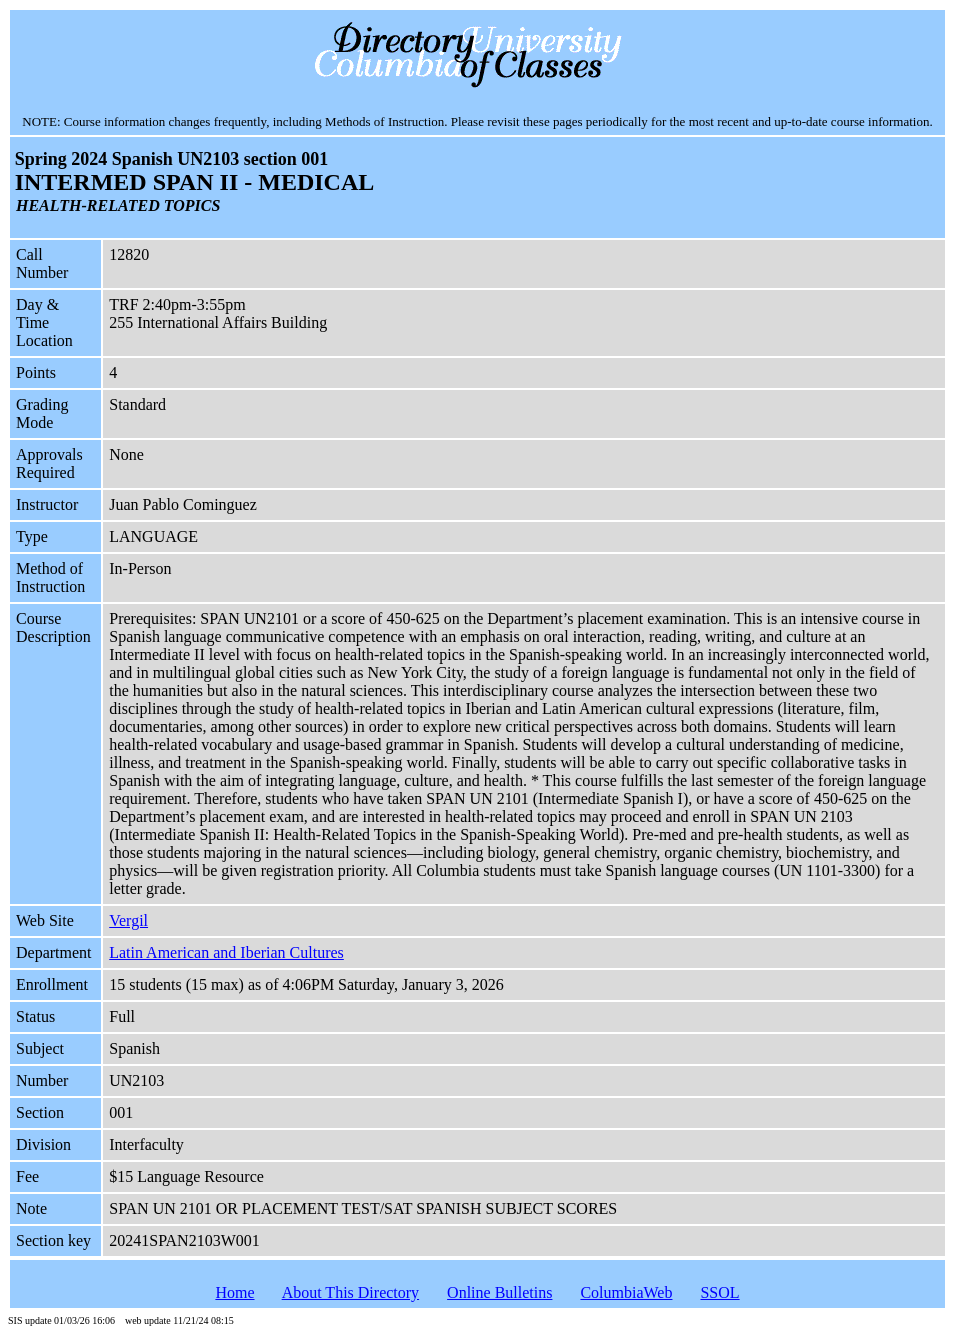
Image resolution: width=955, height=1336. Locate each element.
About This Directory (350, 1292)
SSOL (719, 1292)
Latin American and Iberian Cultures (226, 952)
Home (234, 1292)
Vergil (128, 920)
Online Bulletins (499, 1292)
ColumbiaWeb (626, 1292)
